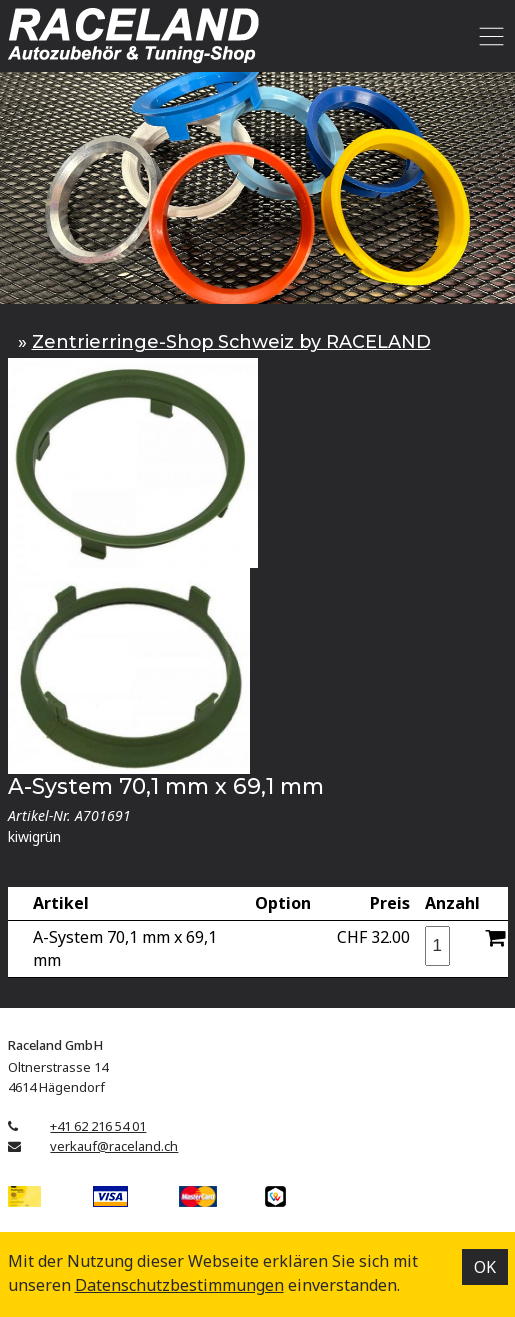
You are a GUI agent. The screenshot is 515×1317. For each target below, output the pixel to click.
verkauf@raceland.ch (114, 1146)
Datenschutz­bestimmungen (179, 1285)
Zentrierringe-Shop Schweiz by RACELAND (231, 341)
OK (485, 1267)
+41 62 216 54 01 (98, 1126)
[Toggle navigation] (488, 36)
